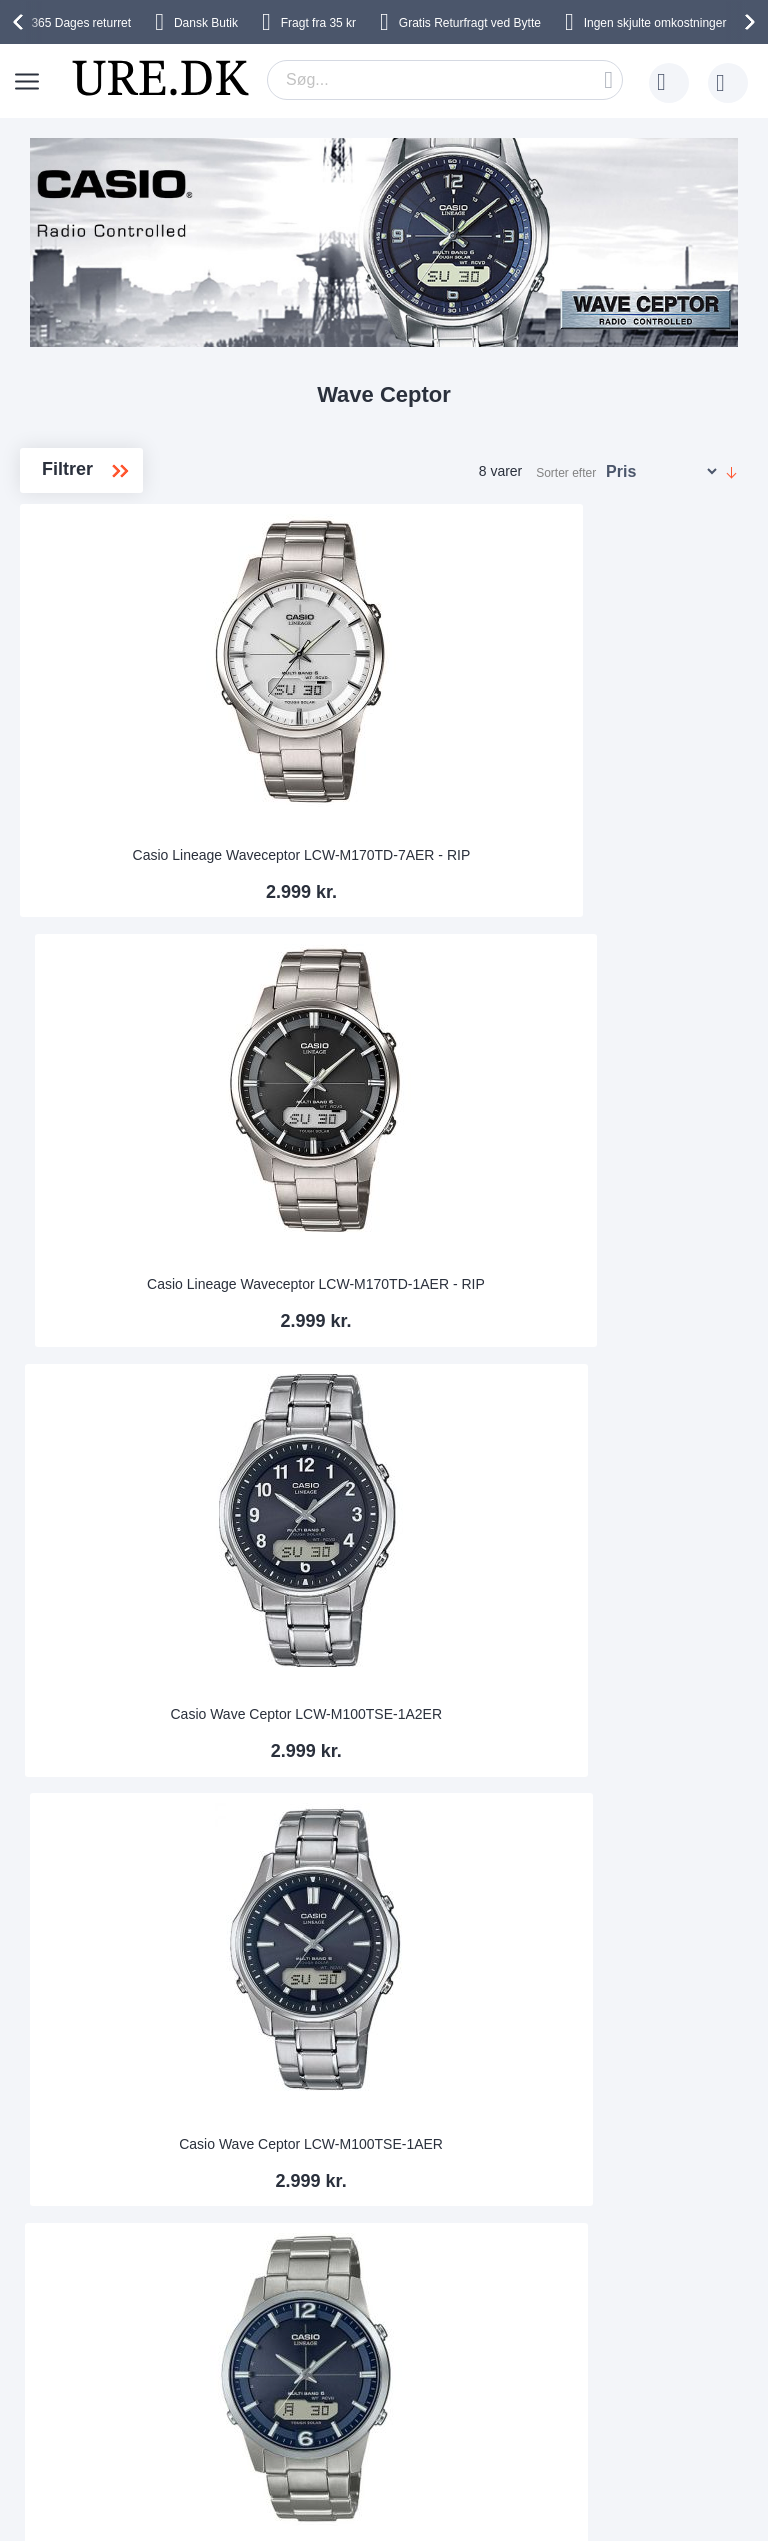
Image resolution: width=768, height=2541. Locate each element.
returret (81, 23)
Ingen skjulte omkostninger (655, 23)
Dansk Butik (206, 23)
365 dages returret (543, 2162)
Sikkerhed (121, 2252)
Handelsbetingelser (347, 2252)
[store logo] (160, 78)
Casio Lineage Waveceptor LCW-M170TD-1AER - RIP (384, 785)
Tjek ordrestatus (536, 2282)
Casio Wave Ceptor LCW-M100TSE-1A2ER (631, 785)
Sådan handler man (547, 2252)
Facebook (462, 2376)
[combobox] (445, 80)
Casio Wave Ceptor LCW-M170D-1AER (631, 1168)
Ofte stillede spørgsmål (161, 2222)
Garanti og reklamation (557, 2222)
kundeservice (131, 2282)
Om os (307, 2162)
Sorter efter (566, 473)
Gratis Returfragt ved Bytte (470, 23)
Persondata (323, 2222)
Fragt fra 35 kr (318, 23)
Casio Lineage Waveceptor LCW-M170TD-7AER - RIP (137, 785)
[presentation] (21, 22)
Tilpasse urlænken (543, 2192)
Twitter (452, 2409)
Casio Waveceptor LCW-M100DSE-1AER (136, 1550)
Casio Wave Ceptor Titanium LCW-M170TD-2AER (384, 1168)
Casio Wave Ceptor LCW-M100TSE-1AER (136, 1168)
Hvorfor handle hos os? (359, 2192)
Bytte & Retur (131, 2192)
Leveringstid (128, 2162)
